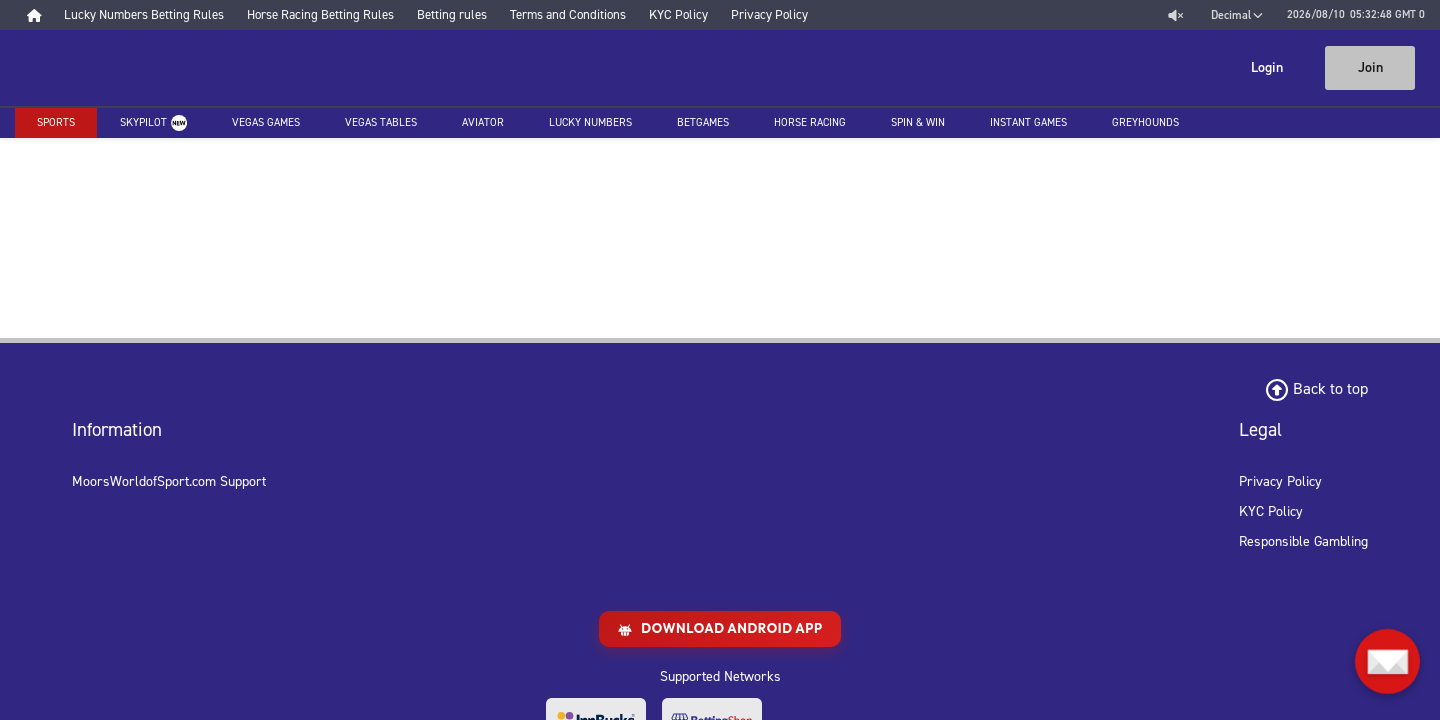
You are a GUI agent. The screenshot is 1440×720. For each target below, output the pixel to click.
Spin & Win (918, 122)
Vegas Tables (381, 122)
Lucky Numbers (590, 122)
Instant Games (1028, 122)
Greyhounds (1145, 122)
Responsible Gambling (1303, 541)
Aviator (483, 122)
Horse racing (810, 122)
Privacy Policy (1280, 481)
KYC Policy (1271, 511)
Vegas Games (266, 122)
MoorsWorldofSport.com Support (169, 481)
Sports (56, 122)
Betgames (703, 122)
